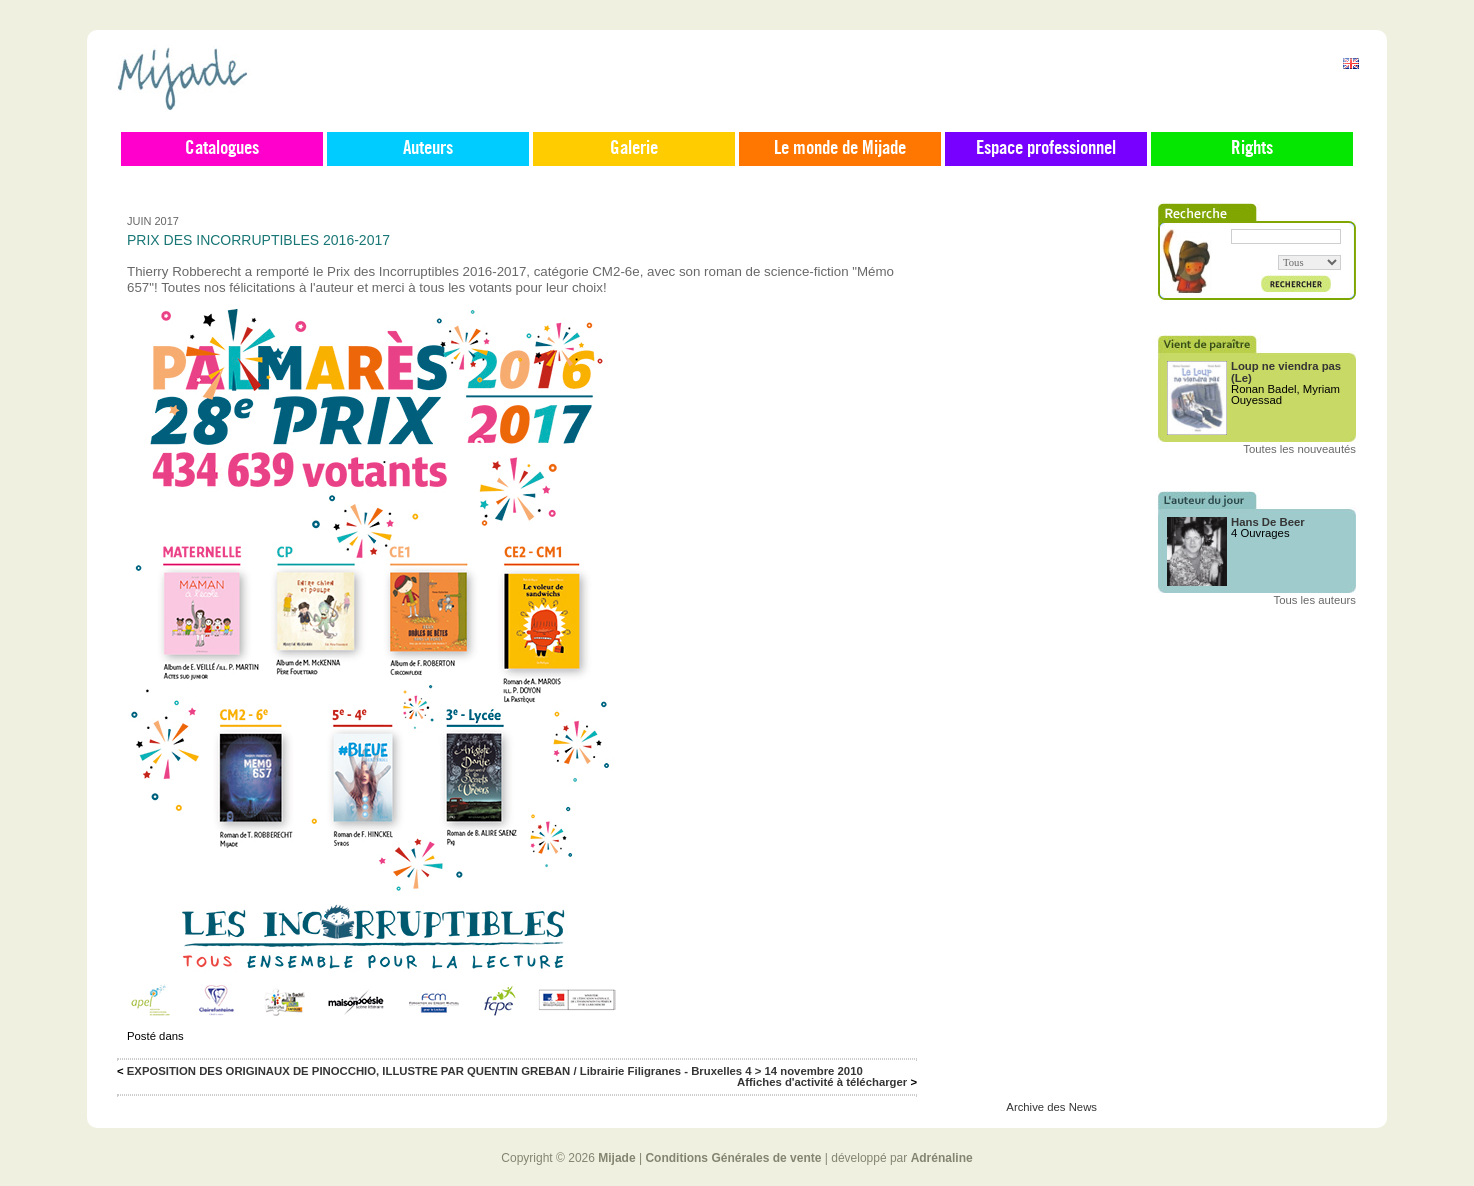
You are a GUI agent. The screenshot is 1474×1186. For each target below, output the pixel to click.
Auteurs (428, 149)
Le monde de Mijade (840, 149)
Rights (1252, 149)
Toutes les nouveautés (1299, 449)
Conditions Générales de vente (733, 1158)
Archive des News (1051, 1107)
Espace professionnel (1046, 149)
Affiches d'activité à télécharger (822, 1082)
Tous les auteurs (1315, 600)
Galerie (634, 149)
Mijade (616, 1158)
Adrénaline (942, 1158)
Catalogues (222, 149)
